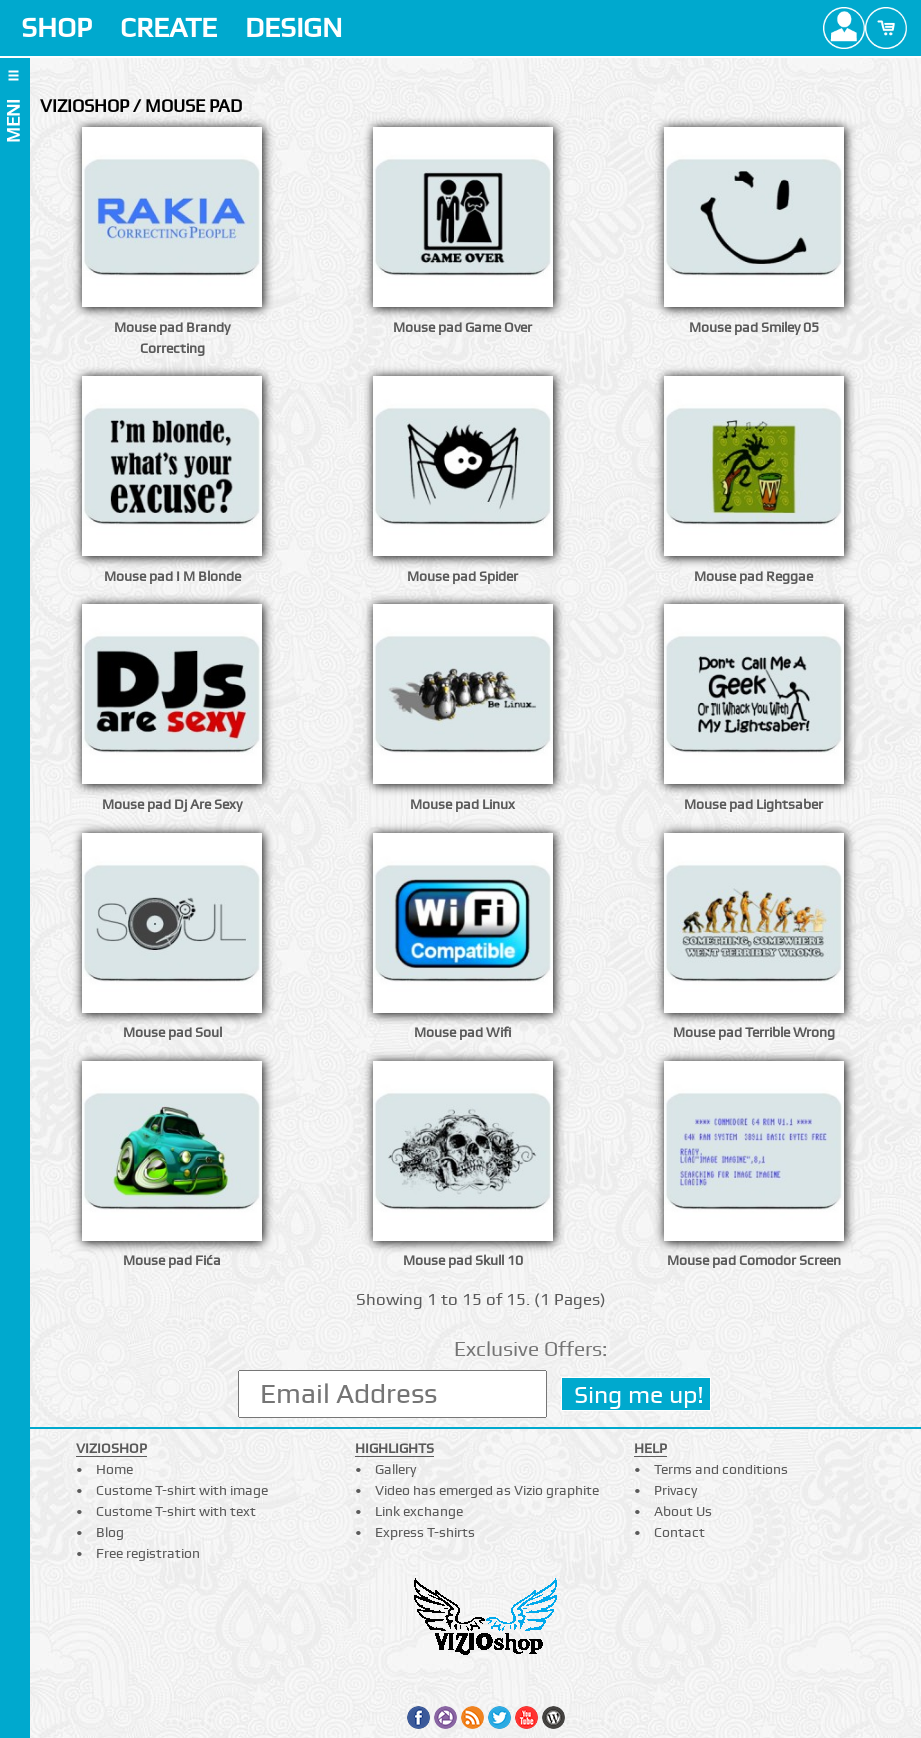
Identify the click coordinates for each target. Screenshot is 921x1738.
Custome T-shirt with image (182, 1490)
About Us (683, 1511)
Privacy (675, 1490)
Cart (886, 28)
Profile (844, 28)
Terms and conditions (721, 1469)
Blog (110, 1532)
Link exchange (419, 1511)
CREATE (168, 27)
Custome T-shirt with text (176, 1511)
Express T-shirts (425, 1532)
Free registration (148, 1553)
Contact (679, 1532)
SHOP (56, 27)
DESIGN (293, 27)
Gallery (395, 1469)
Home (114, 1469)
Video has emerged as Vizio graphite (487, 1490)
